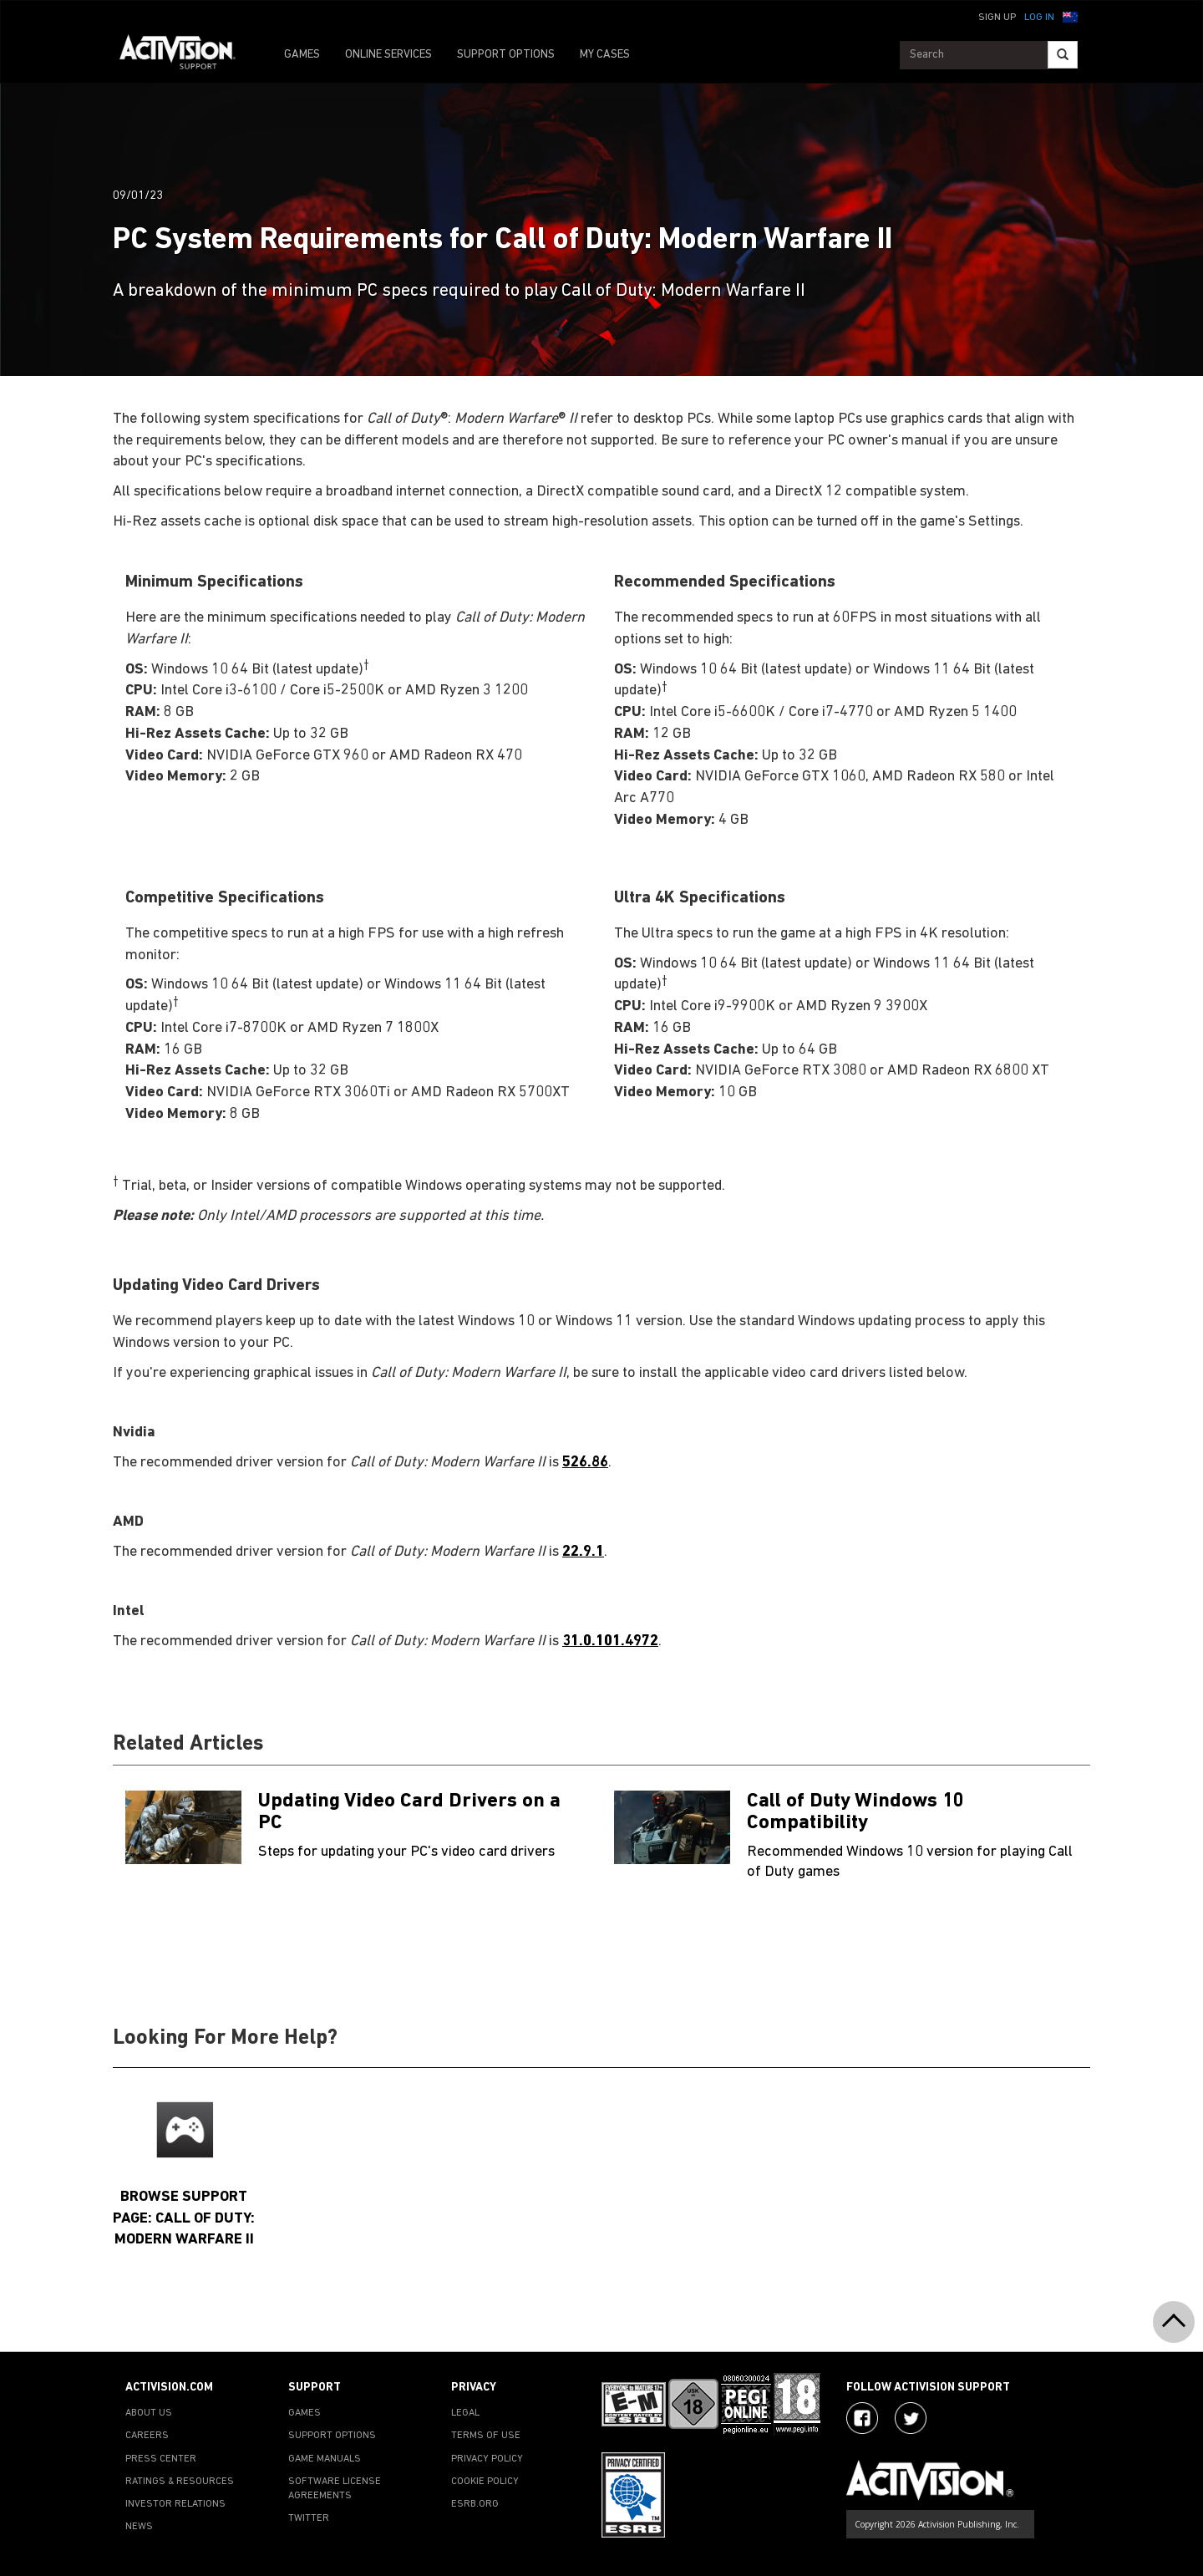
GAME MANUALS (324, 2459)
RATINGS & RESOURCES (179, 2482)
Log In (1039, 18)
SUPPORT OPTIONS (506, 54)
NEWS (139, 2527)
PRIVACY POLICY (487, 2459)
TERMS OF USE (485, 2436)
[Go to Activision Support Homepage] (186, 55)
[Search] (1063, 55)
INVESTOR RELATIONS (175, 2504)
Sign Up (997, 18)
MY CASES (605, 54)
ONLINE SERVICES (388, 54)
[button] (1070, 16)
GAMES (302, 54)
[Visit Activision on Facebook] (862, 2418)
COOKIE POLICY (485, 2482)
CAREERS (147, 2436)
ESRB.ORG (475, 2504)
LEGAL (465, 2413)
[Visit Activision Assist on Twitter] (910, 2418)
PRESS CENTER (160, 2459)
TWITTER (308, 2518)
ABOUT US (148, 2413)
